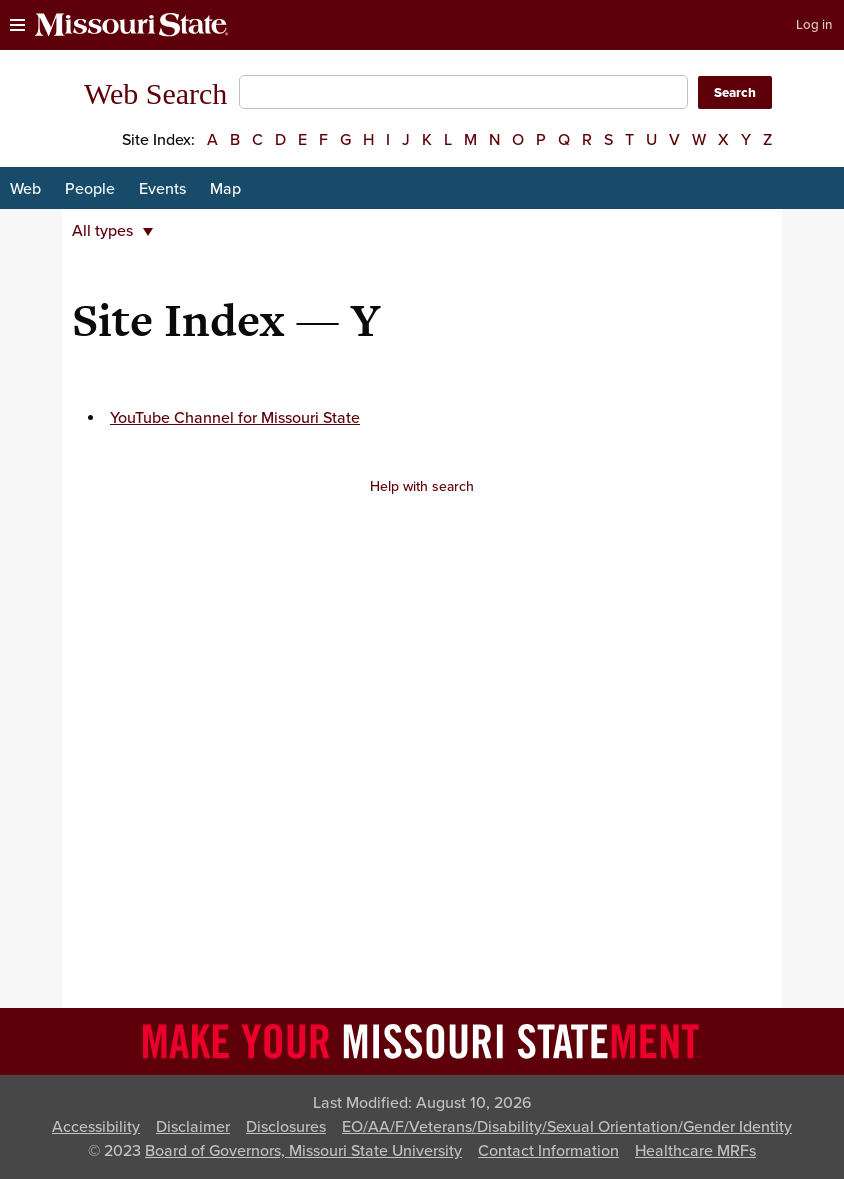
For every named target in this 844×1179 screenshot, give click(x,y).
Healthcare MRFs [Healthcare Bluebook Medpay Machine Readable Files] (695, 1151)
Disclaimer (193, 1127)
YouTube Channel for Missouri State (235, 418)
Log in (814, 25)
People (90, 189)
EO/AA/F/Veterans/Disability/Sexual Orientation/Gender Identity (567, 1127)
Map (225, 189)
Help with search (422, 486)
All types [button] (112, 231)
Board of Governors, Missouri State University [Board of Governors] (303, 1151)
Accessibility (96, 1127)
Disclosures (286, 1127)
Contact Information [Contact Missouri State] (548, 1151)
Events (162, 189)
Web (25, 189)
